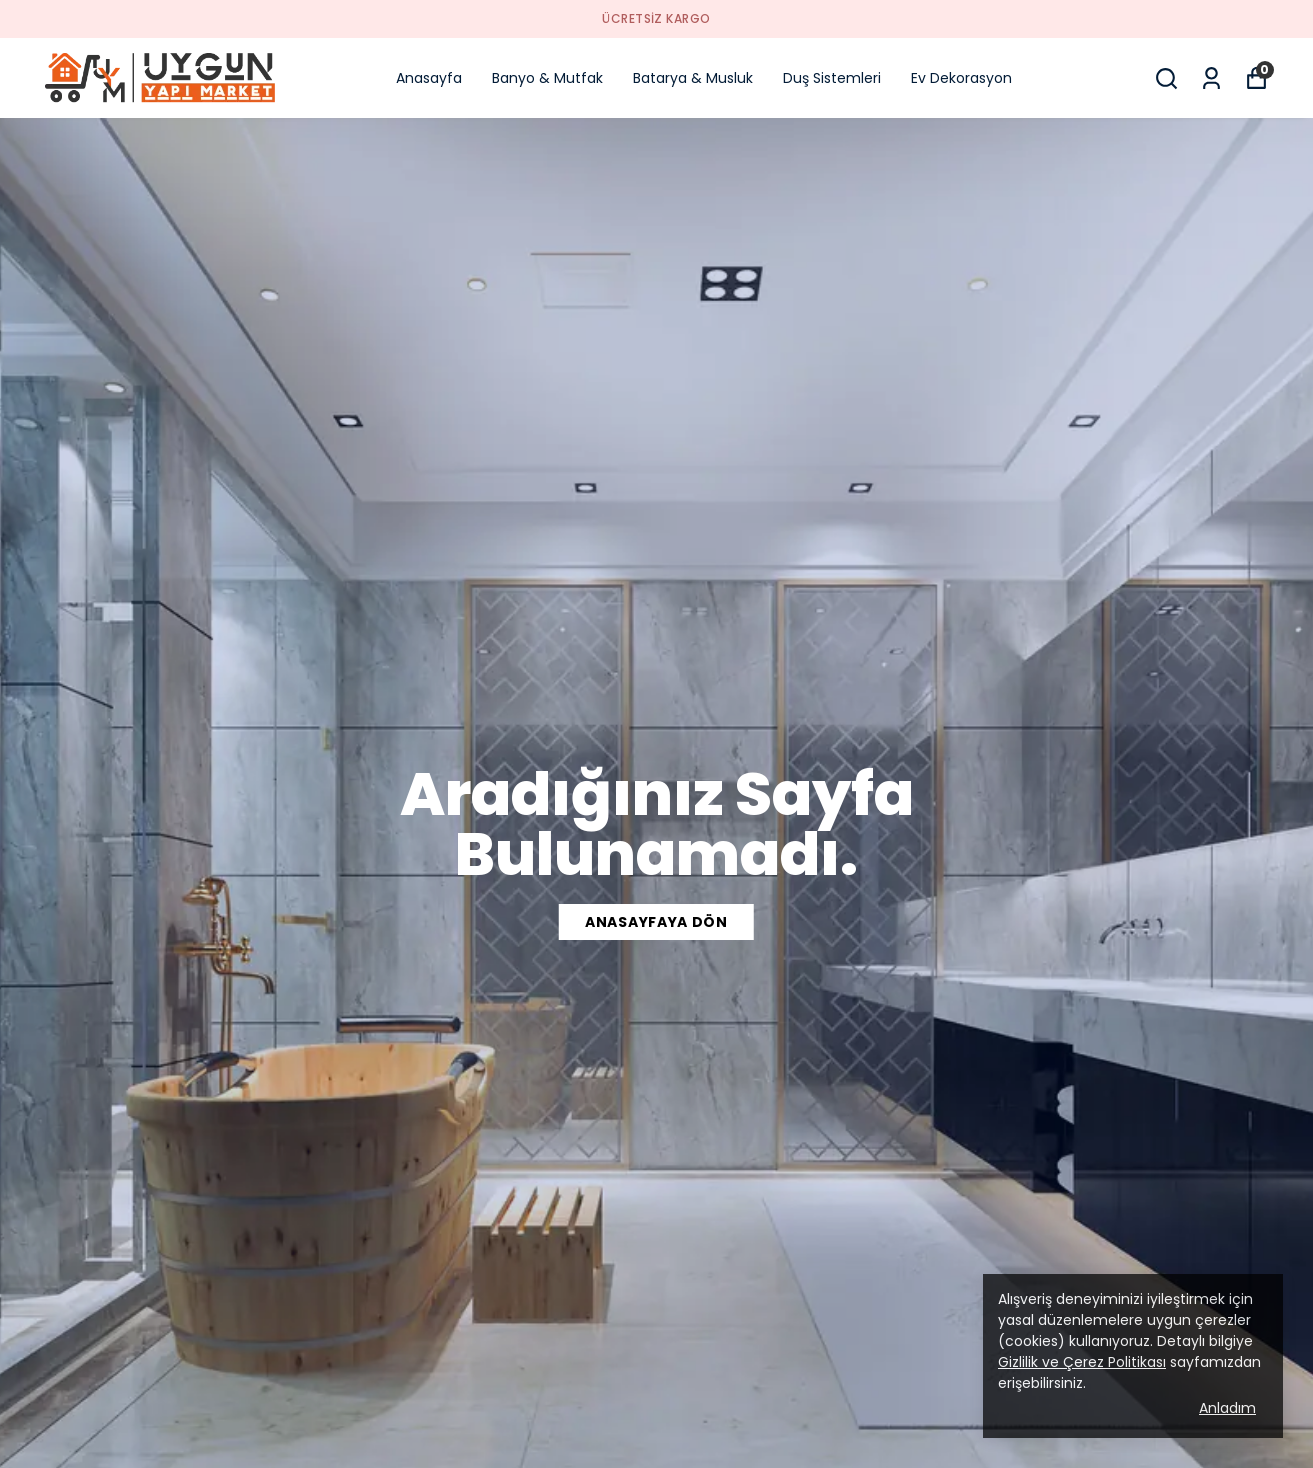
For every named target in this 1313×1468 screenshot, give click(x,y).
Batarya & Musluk (693, 78)
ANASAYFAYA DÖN (656, 922)
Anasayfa (429, 78)
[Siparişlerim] (1211, 78)
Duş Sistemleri (832, 78)
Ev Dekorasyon (961, 78)
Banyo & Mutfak (547, 78)
